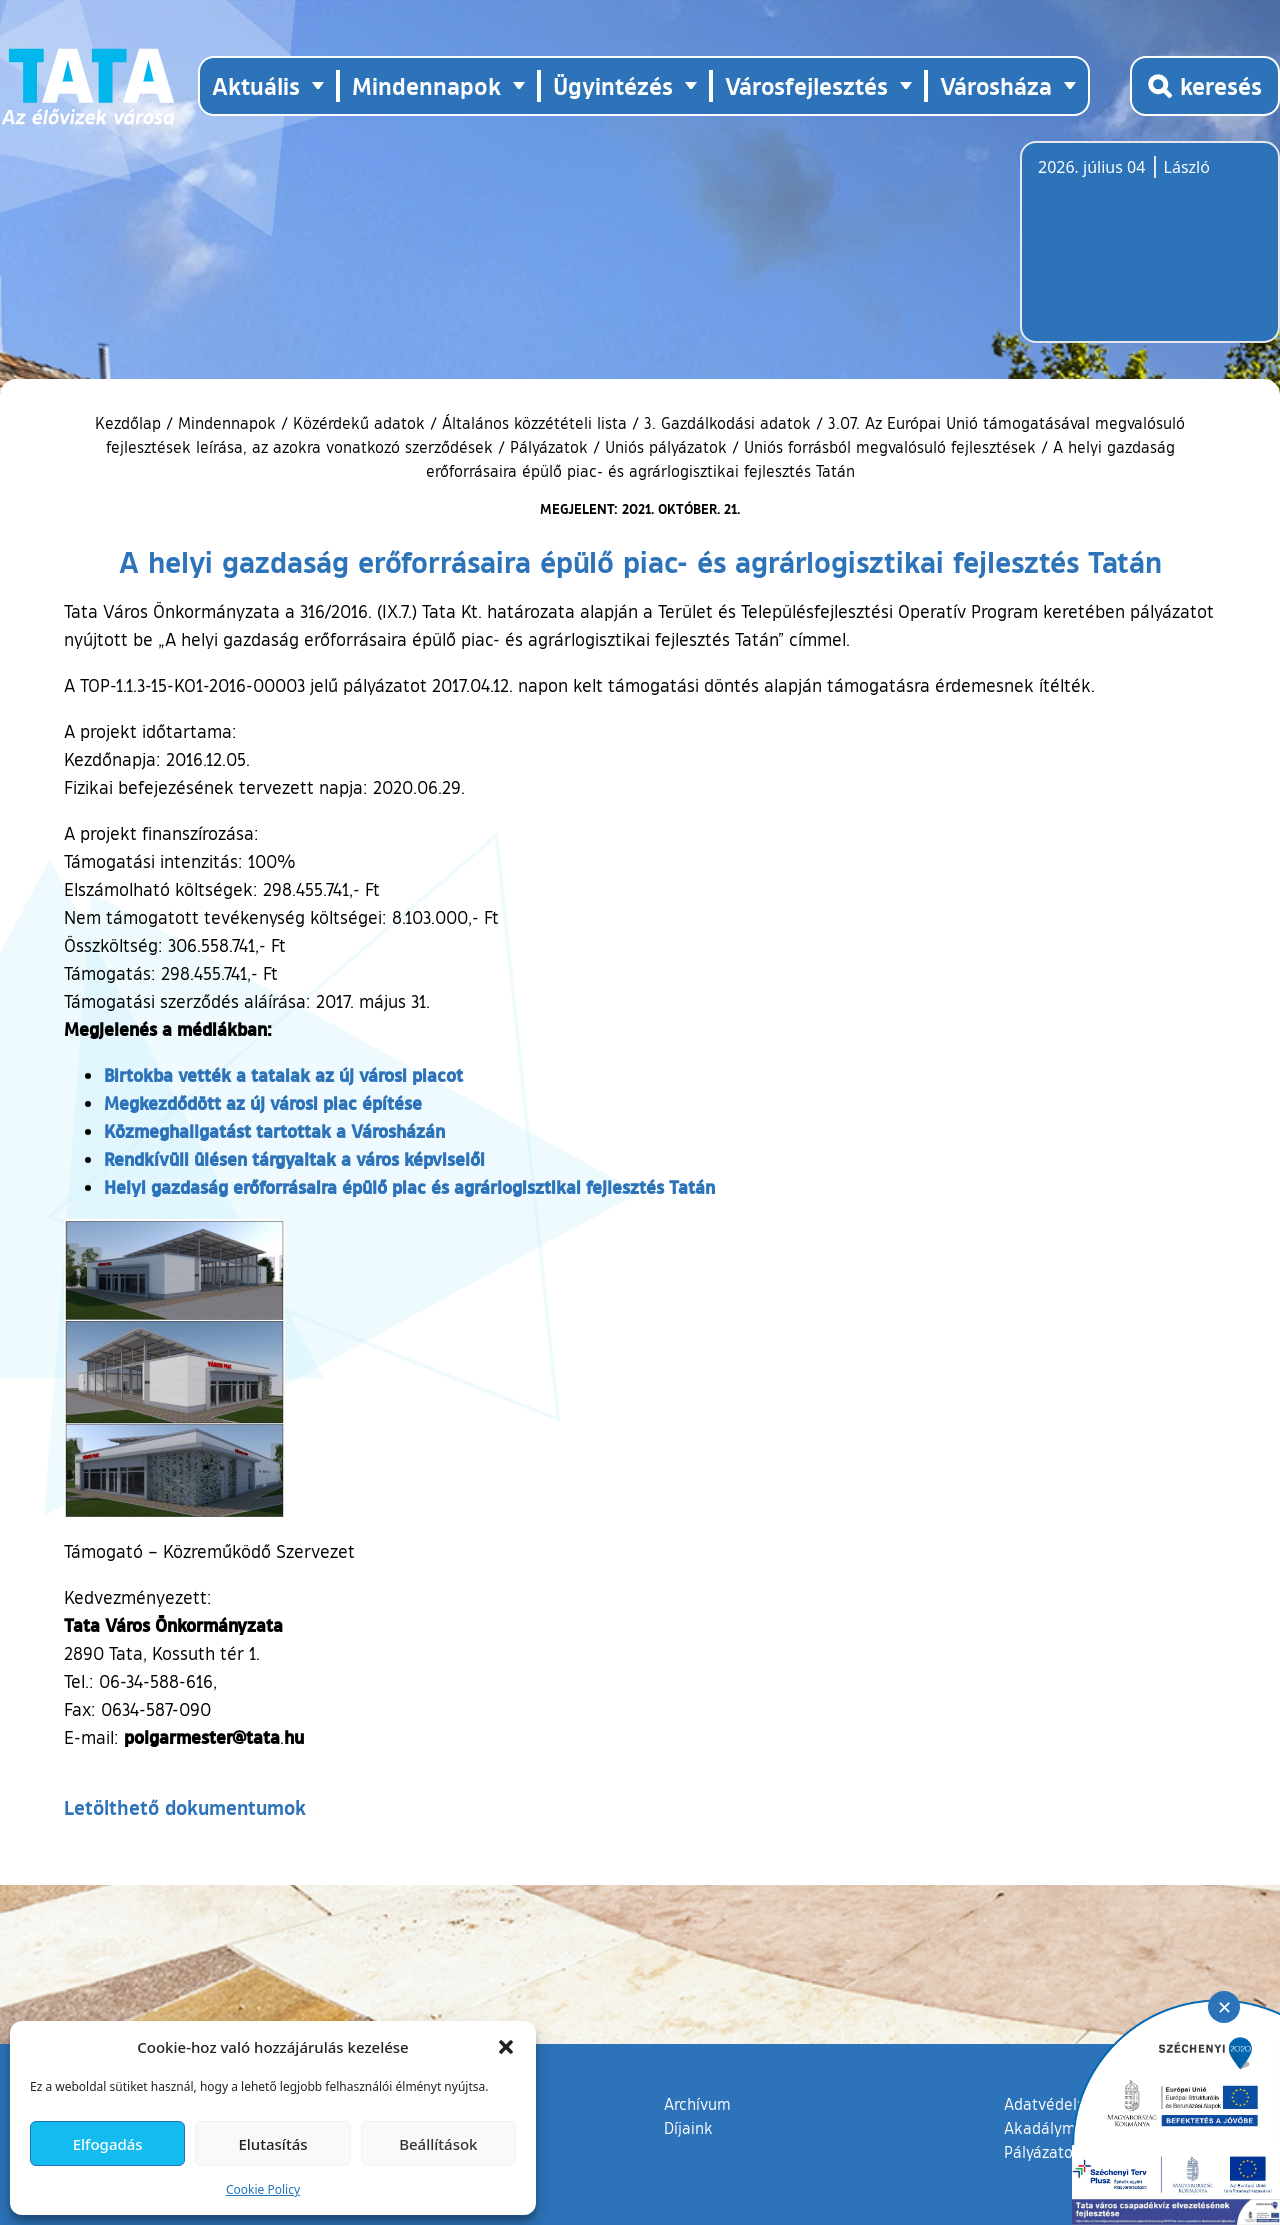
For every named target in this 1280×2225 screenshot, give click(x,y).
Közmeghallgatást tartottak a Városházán (274, 1131)
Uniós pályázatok (666, 447)
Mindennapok (227, 423)
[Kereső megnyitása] (1205, 86)
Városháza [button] (996, 85)
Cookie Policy (263, 2189)
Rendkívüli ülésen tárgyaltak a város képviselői (294, 1159)
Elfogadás (108, 2144)
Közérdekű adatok (359, 423)
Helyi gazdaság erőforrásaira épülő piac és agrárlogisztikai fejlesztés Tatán (409, 1187)
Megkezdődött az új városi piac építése (263, 1103)
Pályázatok (549, 447)
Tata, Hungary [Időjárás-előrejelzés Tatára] (1150, 254)
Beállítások (438, 2144)
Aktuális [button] (256, 85)
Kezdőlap (130, 423)
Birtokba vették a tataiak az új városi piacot (283, 1075)
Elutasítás (272, 2144)
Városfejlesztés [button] (806, 85)
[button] (506, 2047)
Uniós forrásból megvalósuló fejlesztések (890, 447)
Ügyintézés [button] (613, 85)
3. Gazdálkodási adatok (727, 423)
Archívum (697, 2103)
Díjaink (688, 2128)
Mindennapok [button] (426, 85)
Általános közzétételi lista (534, 423)
